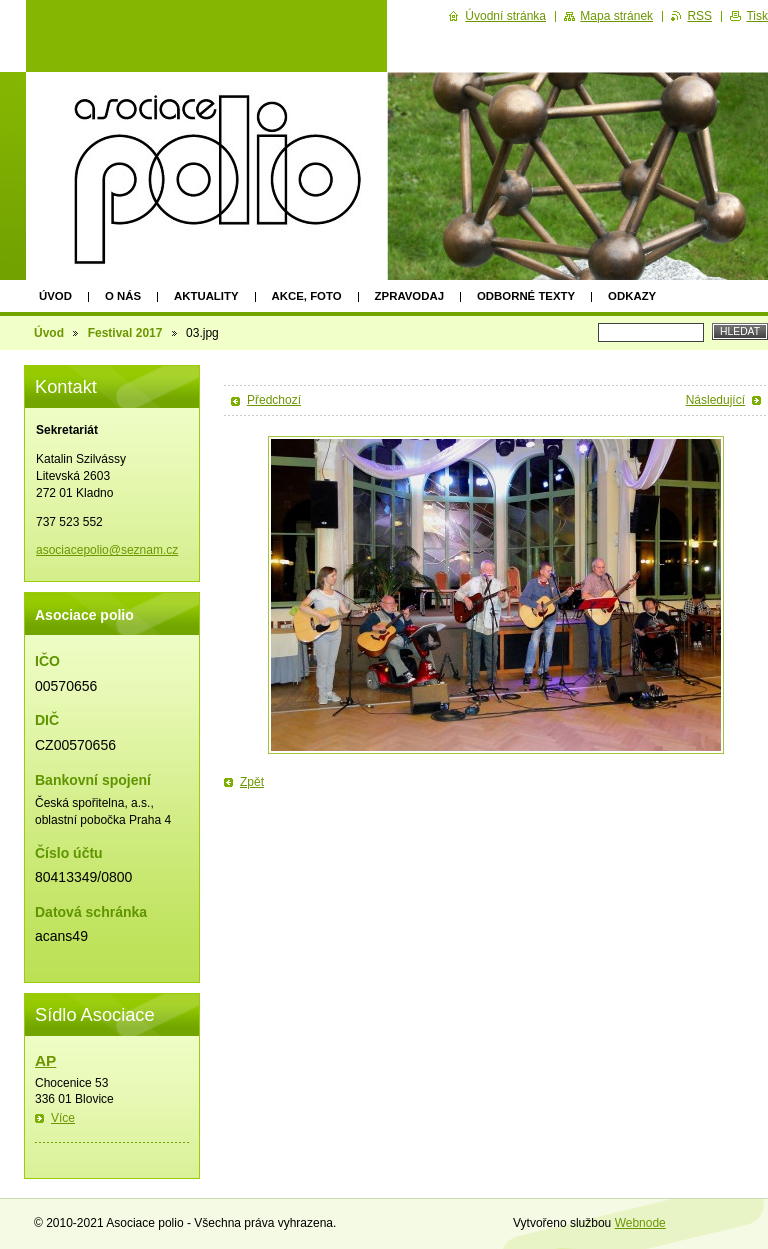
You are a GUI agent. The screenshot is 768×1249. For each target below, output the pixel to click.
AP (45, 1060)
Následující (715, 400)
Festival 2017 (125, 333)
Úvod (55, 296)
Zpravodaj (409, 296)
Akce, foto (307, 296)
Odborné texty (526, 296)
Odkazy (632, 296)
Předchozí (274, 400)
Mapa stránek (616, 16)
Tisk (757, 16)
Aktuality (206, 296)
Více (63, 1118)
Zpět (252, 782)
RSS (699, 16)
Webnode (640, 1223)
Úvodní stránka (505, 16)
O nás (123, 296)
